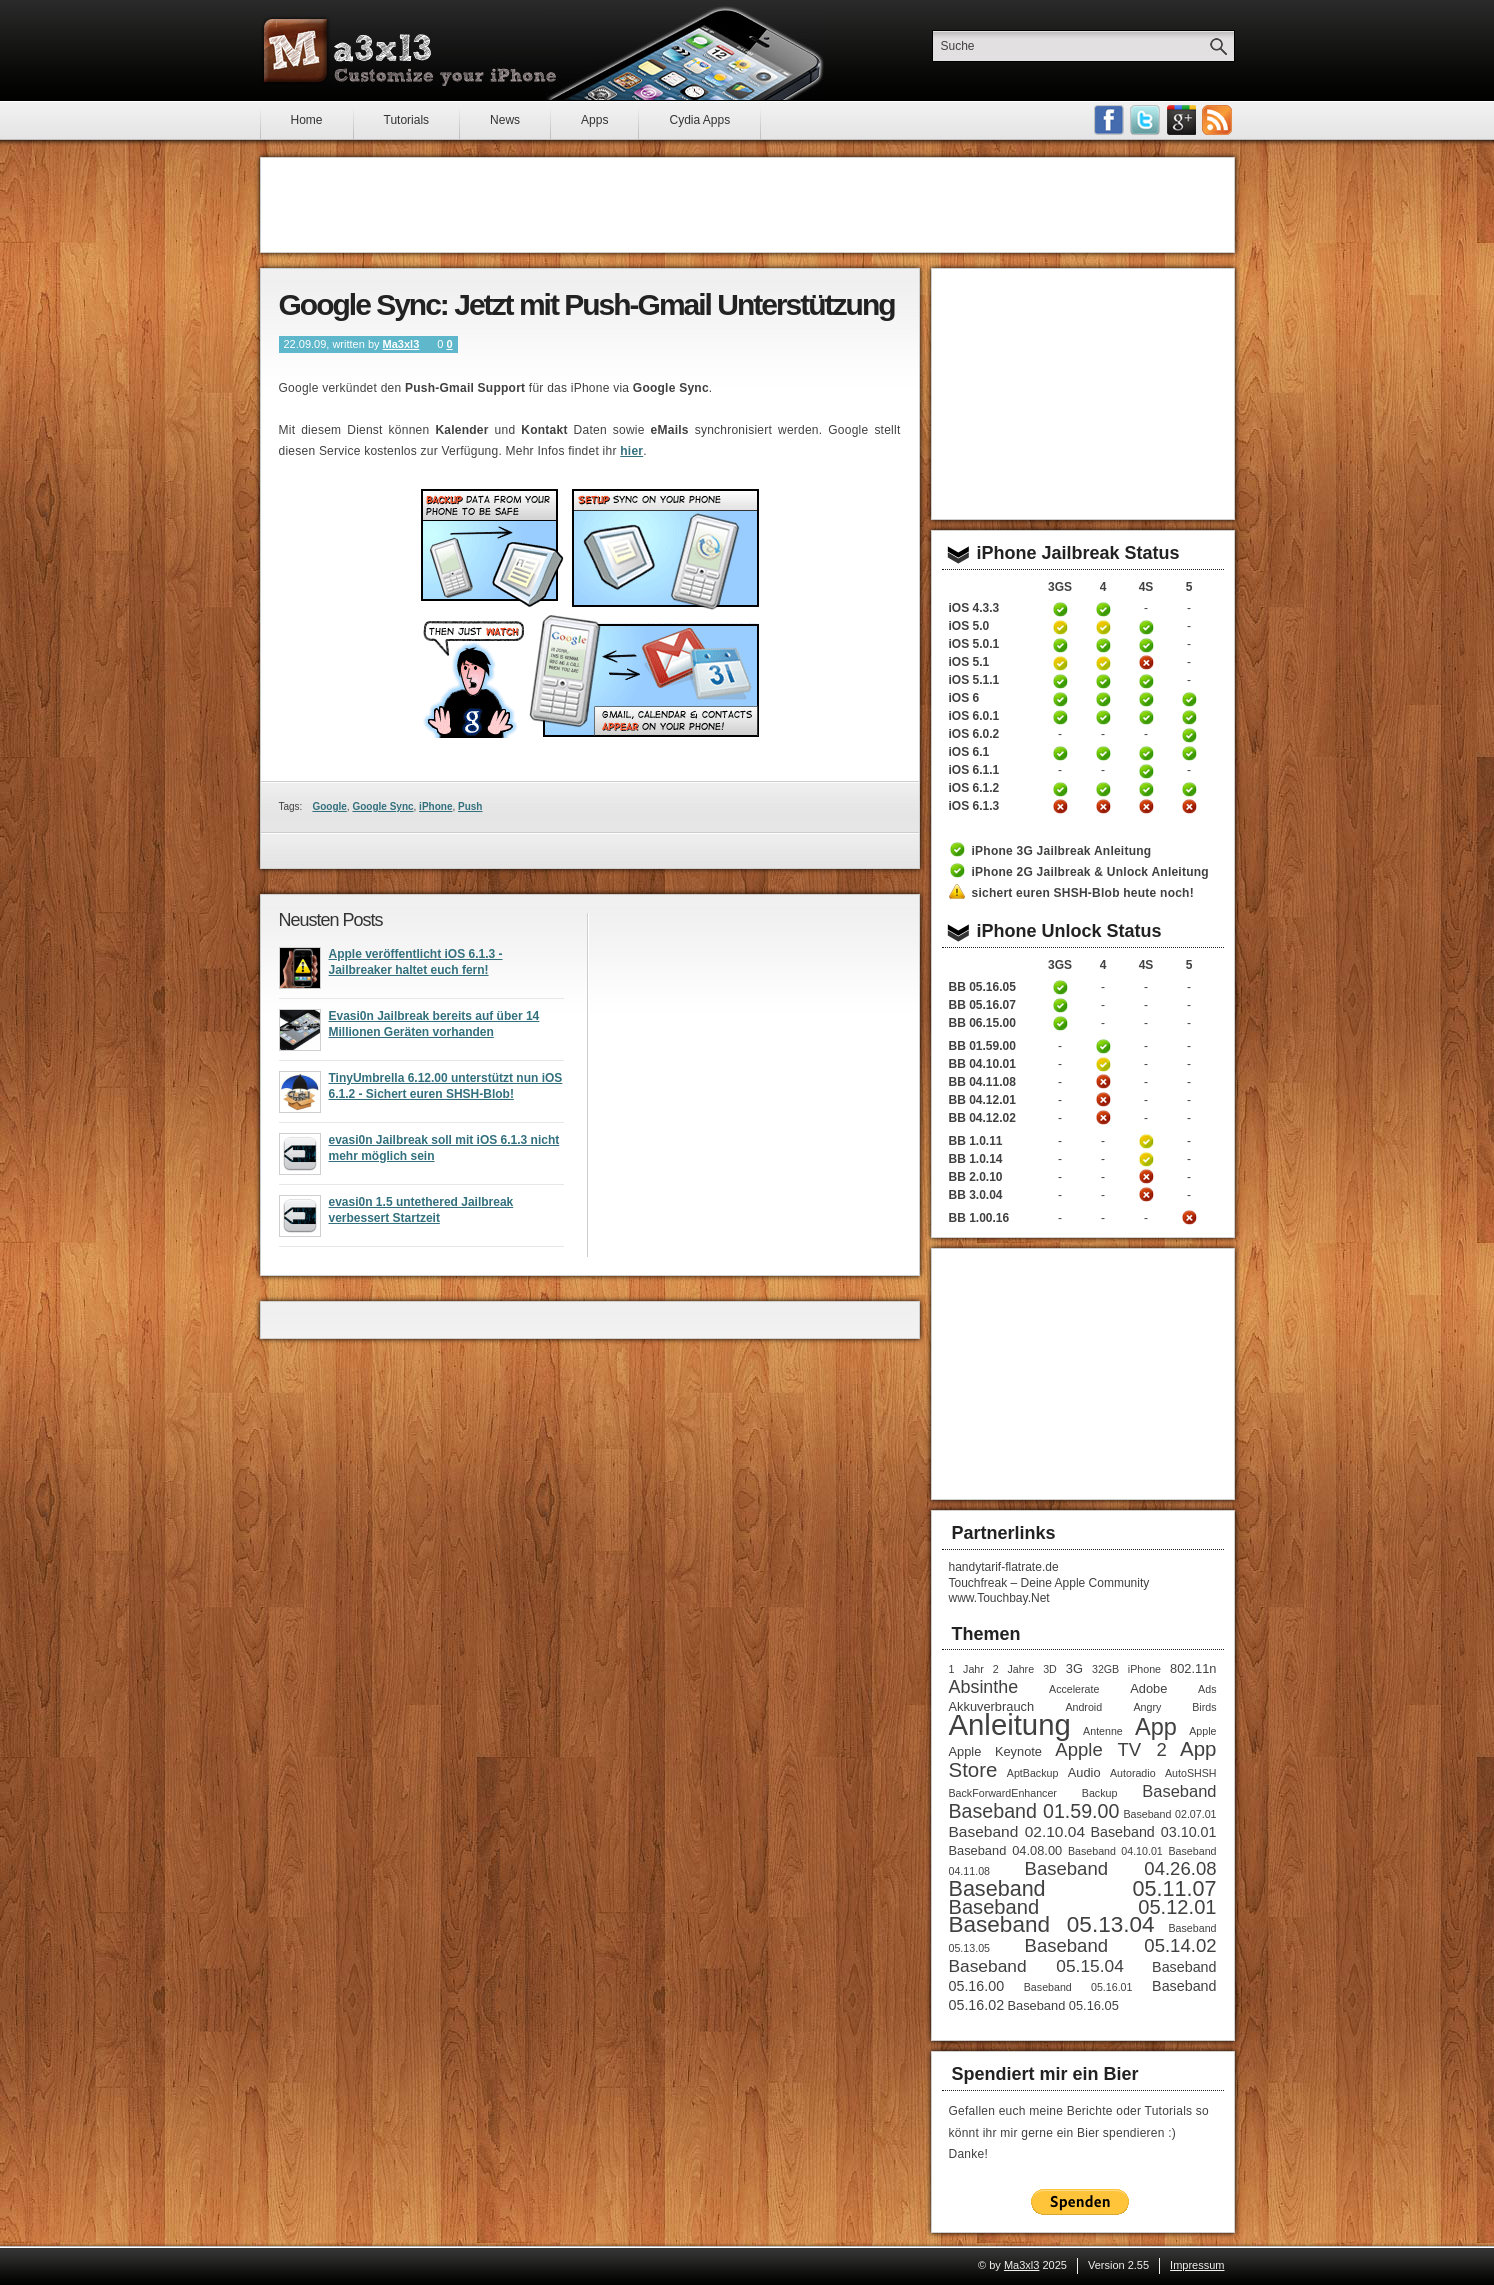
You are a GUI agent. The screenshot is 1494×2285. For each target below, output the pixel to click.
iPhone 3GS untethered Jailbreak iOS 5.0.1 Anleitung (1060, 645)
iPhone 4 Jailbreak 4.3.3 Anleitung (1103, 609)
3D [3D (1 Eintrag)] (1050, 1669)
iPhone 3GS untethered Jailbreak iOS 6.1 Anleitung (1060, 753)
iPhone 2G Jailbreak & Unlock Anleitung (1090, 872)
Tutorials (407, 120)
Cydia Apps (699, 120)
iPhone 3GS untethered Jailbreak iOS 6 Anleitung (1060, 699)
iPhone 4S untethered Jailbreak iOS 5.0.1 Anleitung (1146, 645)
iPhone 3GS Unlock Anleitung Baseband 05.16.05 (1060, 987)
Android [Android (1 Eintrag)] (1083, 1707)
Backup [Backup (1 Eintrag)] (1100, 1793)
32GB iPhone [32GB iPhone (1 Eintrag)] (1126, 1669)
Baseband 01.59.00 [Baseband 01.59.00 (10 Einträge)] (1034, 1811)
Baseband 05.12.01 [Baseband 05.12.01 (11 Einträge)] (1083, 1907)
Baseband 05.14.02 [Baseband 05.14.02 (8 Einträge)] (1121, 1945)
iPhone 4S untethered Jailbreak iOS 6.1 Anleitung (1146, 753)
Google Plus (1181, 120)
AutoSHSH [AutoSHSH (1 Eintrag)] (1191, 1773)
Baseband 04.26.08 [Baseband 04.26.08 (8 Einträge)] (1121, 1868)
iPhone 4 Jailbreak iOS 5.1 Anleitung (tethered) (1103, 663)
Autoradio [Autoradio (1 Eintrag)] (1133, 1773)
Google (329, 806)
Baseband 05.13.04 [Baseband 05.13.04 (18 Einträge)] (1052, 1924)
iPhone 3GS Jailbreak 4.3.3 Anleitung (1060, 609)
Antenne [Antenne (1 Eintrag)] (1103, 1731)
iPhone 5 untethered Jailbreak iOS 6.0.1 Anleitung (1189, 717)
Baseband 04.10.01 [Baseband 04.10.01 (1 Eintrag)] (1115, 1851)
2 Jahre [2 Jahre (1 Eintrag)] (1013, 1669)
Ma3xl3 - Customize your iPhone (410, 51)
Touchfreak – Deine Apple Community (1049, 1583)
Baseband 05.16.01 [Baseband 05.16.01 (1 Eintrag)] (1078, 1987)
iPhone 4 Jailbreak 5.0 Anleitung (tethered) (1103, 627)
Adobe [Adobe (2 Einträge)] (1148, 1688)
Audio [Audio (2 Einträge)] (1084, 1772)
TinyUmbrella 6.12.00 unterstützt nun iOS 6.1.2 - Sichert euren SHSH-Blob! (446, 1092)
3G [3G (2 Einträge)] (1074, 1668)
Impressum (1197, 2265)
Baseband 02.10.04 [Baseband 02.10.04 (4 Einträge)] (1017, 1831)
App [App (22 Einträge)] (1156, 1727)
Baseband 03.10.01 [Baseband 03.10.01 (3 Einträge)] (1153, 1832)
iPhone (435, 806)
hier (631, 451)
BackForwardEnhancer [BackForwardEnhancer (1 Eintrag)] (1003, 1793)
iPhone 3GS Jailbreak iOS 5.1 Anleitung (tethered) (1060, 663)
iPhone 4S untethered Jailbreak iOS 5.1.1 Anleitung (1146, 681)
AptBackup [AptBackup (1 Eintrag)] (1033, 1773)
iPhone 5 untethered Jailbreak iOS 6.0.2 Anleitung (1189, 735)
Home (307, 120)
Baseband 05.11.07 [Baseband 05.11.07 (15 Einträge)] (1083, 1888)
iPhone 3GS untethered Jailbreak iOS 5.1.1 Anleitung (1060, 681)
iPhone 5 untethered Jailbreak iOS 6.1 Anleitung (1189, 753)
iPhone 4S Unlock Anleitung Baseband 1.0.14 (1146, 1159)
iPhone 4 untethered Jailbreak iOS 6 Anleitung (1103, 699)
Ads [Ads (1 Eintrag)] (1207, 1689)
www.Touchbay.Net (999, 1598)
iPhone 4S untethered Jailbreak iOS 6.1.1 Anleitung (1146, 771)
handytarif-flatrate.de (1004, 1567)
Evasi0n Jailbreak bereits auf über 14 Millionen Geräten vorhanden (434, 1030)
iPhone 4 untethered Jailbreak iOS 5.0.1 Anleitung (1103, 645)
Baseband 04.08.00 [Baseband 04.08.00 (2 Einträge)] (1006, 1850)
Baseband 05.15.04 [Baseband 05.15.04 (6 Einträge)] (1036, 1966)
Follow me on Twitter (1145, 120)
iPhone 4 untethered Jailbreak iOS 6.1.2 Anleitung (1103, 789)
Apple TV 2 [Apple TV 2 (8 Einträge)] (1110, 1749)
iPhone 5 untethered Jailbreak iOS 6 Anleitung (1189, 699)
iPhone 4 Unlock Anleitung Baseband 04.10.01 (1103, 1064)
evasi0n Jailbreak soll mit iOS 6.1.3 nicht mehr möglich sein (444, 1154)
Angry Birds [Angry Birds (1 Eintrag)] (1174, 1707)
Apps (594, 120)
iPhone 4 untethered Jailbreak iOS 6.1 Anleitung (1103, 753)
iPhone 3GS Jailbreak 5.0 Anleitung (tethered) (1060, 627)
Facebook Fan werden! (1109, 120)
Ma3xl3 (401, 344)
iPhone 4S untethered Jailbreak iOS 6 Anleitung (1146, 699)
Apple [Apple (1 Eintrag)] (1202, 1731)
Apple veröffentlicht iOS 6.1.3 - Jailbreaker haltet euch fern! (416, 968)
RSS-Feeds (1217, 120)
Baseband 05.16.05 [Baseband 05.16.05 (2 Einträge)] (1063, 2005)
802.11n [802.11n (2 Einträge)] (1193, 1668)
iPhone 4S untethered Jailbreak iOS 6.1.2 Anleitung (1146, 789)
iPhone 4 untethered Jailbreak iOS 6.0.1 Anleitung (1103, 717)
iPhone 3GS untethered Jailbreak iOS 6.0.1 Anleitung (1060, 717)
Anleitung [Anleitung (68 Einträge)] (1010, 1724)
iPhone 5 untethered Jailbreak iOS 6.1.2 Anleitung (1189, 789)
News (505, 120)
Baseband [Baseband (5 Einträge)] (1179, 1791)
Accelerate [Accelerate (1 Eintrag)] (1074, 1689)
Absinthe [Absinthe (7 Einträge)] (984, 1687)
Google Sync (382, 806)
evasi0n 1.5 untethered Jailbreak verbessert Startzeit (421, 1216)
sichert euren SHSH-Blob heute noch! (1083, 893)
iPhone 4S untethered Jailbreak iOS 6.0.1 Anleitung (1146, 717)
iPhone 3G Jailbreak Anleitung (1062, 851)
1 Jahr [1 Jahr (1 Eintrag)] (966, 1669)
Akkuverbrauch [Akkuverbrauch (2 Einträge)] (992, 1706)
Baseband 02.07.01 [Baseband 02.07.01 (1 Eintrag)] (1169, 1814)
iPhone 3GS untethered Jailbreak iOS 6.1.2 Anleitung (1060, 789)
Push (470, 806)
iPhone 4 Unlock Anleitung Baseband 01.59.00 (1103, 1046)
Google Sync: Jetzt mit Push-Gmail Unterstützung (587, 304)
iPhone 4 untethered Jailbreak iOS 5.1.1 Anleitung (1103, 681)
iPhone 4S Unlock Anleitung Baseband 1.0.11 (1146, 1141)
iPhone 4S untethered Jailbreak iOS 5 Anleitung (1146, 627)
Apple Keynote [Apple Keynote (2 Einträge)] (995, 1751)
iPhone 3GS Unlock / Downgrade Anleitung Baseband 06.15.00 (1060, 1023)
